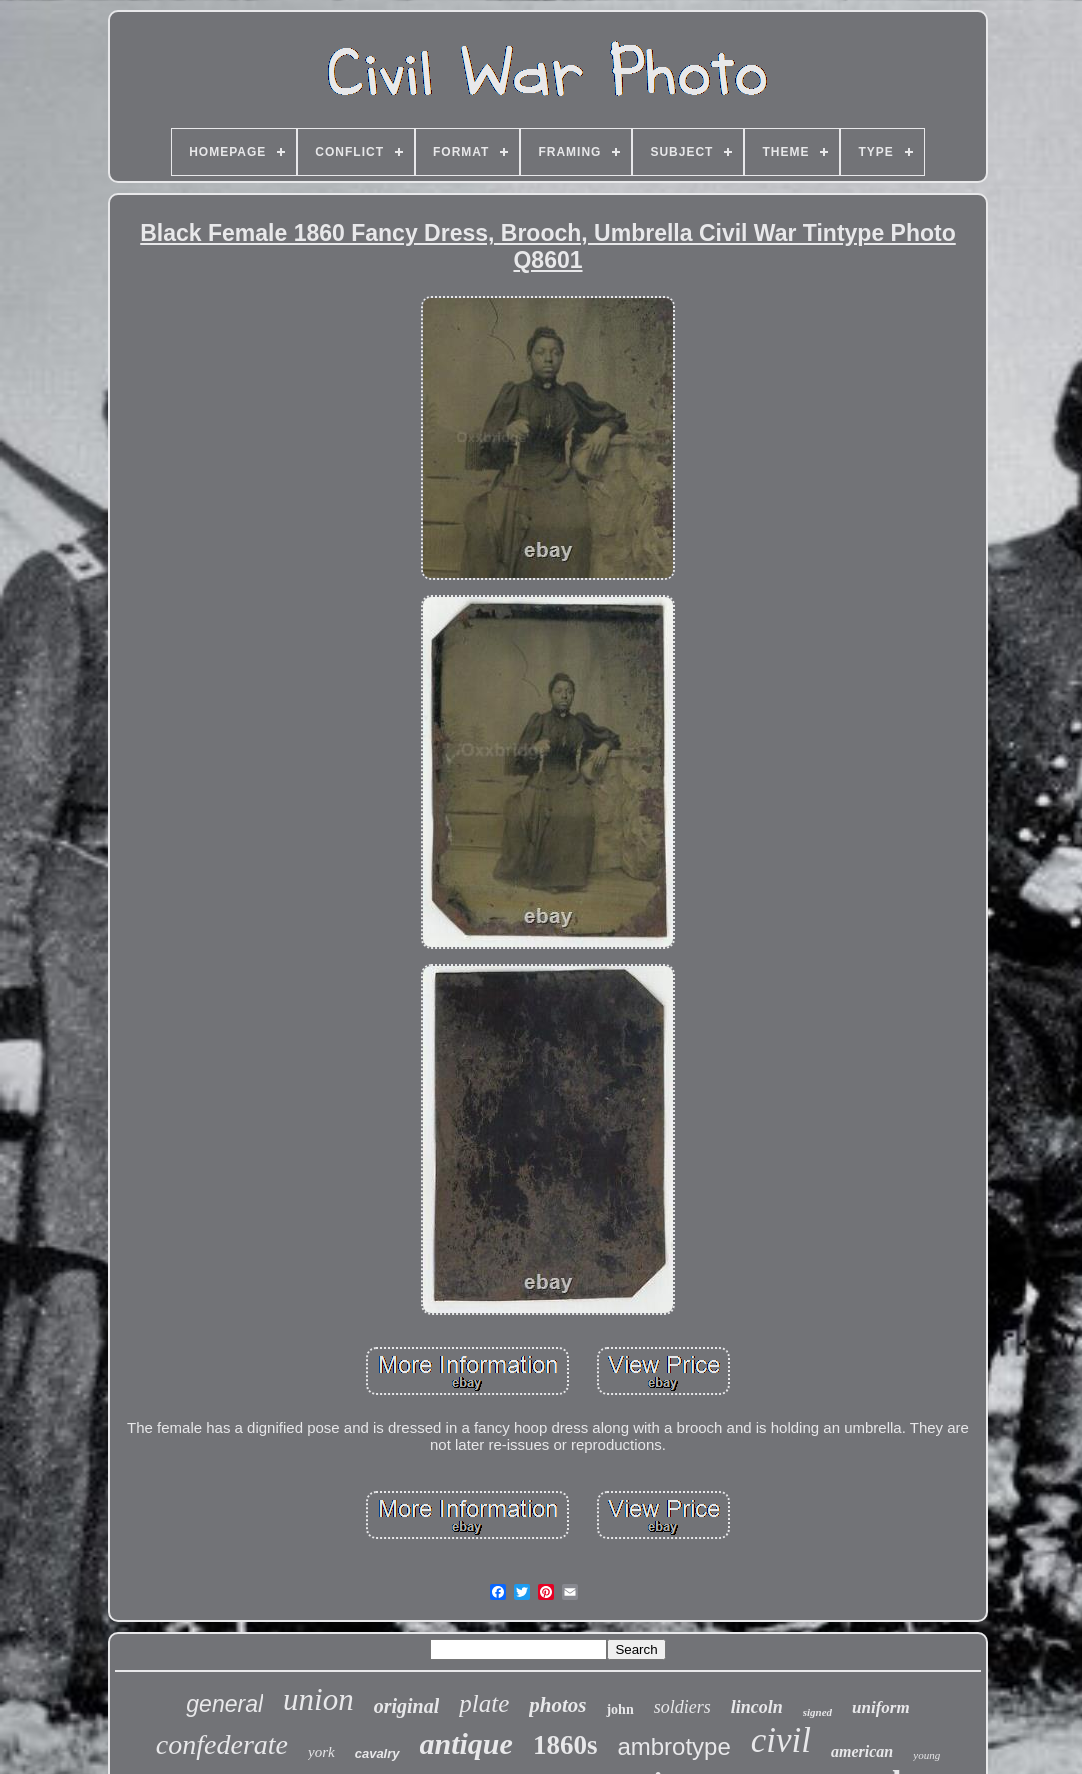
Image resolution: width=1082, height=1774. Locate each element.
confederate (222, 1744)
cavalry (377, 1753)
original (407, 1706)
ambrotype (673, 1746)
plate (484, 1703)
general (224, 1704)
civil (781, 1740)
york (321, 1752)
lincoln (757, 1707)
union (318, 1699)
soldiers (682, 1707)
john (619, 1709)
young (926, 1755)
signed (817, 1712)
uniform (881, 1707)
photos (557, 1705)
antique (466, 1743)
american (862, 1751)
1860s (565, 1745)
